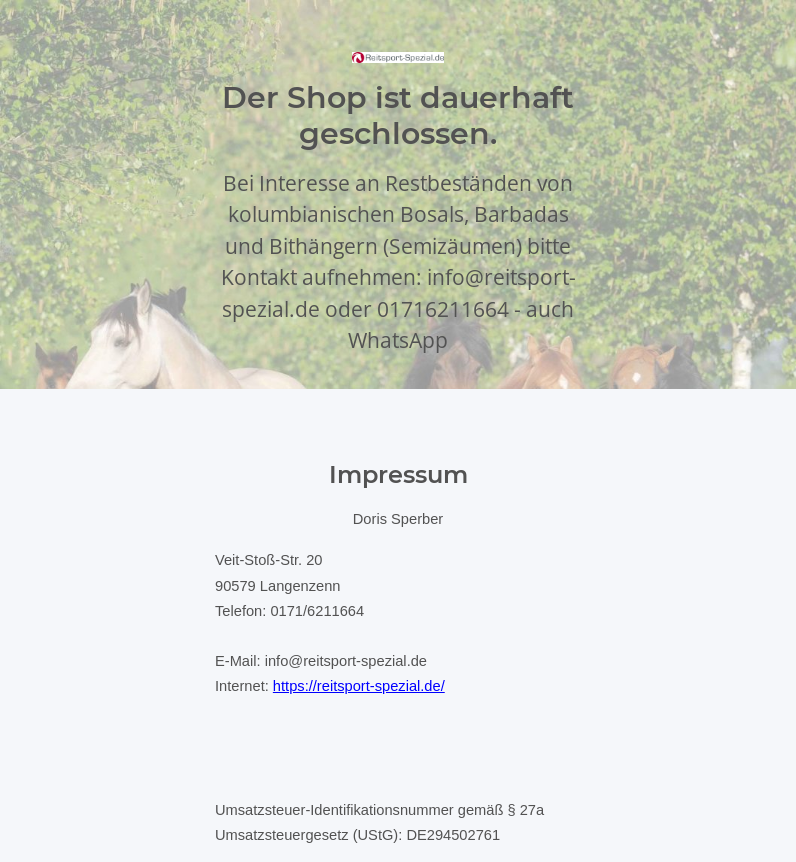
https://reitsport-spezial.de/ (359, 686)
